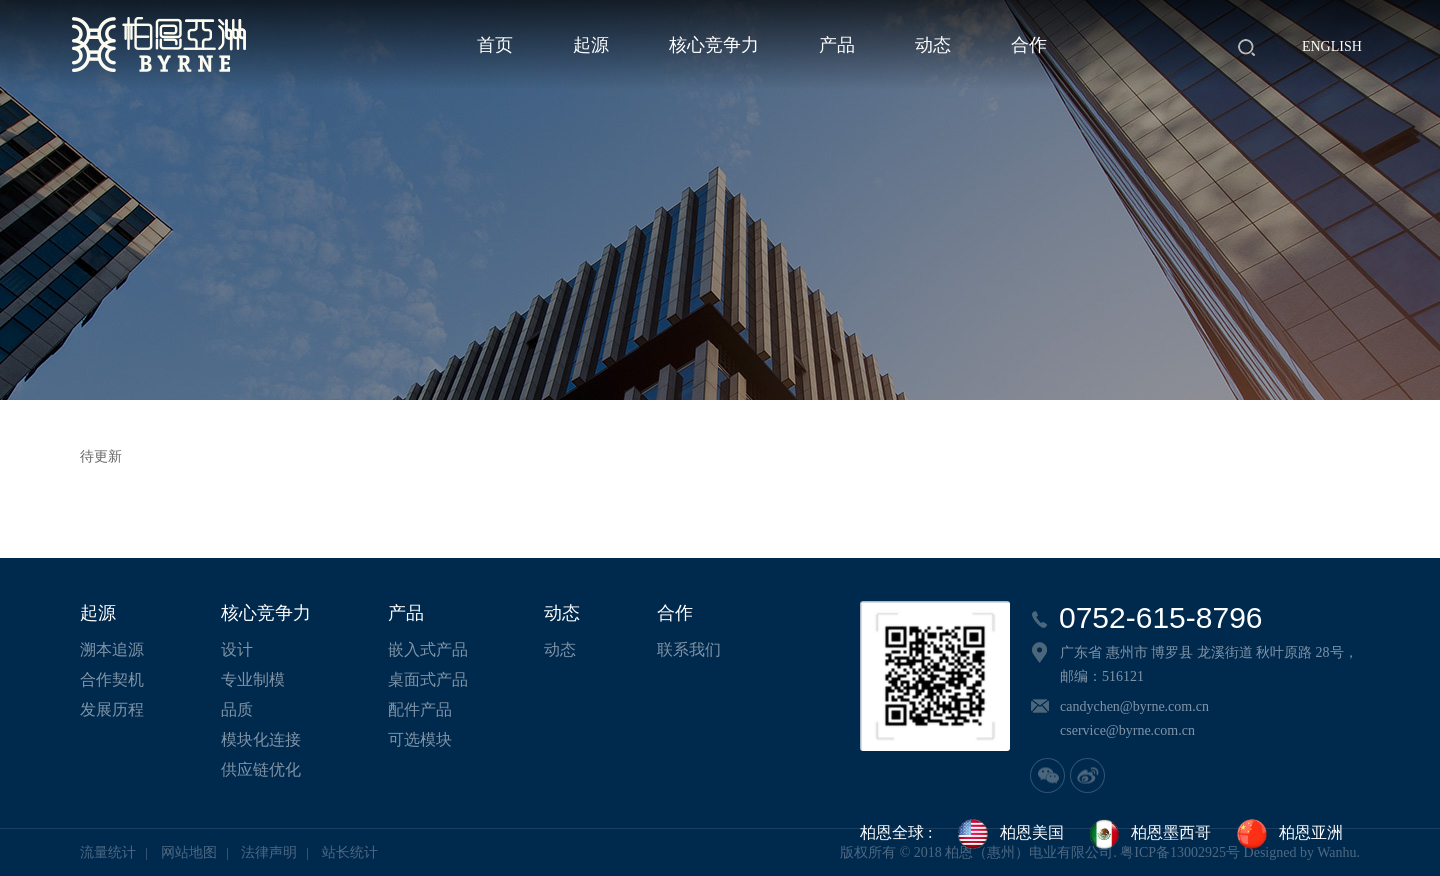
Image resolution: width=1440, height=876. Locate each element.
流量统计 (108, 852)
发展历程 (112, 709)
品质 (237, 709)
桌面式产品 (428, 679)
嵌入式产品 (428, 649)
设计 (237, 649)
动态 (933, 45)
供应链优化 (261, 769)
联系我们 (689, 649)
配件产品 (420, 709)
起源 (591, 45)
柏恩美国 (1010, 834)
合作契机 (112, 679)
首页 (495, 45)
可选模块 (420, 739)
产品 (837, 45)
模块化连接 (261, 739)
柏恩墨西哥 (1149, 834)
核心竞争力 (714, 45)
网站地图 (189, 852)
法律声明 (269, 852)
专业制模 (253, 679)
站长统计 (350, 852)
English (1332, 46)
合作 (1029, 45)
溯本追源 (112, 649)
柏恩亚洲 (1289, 834)
